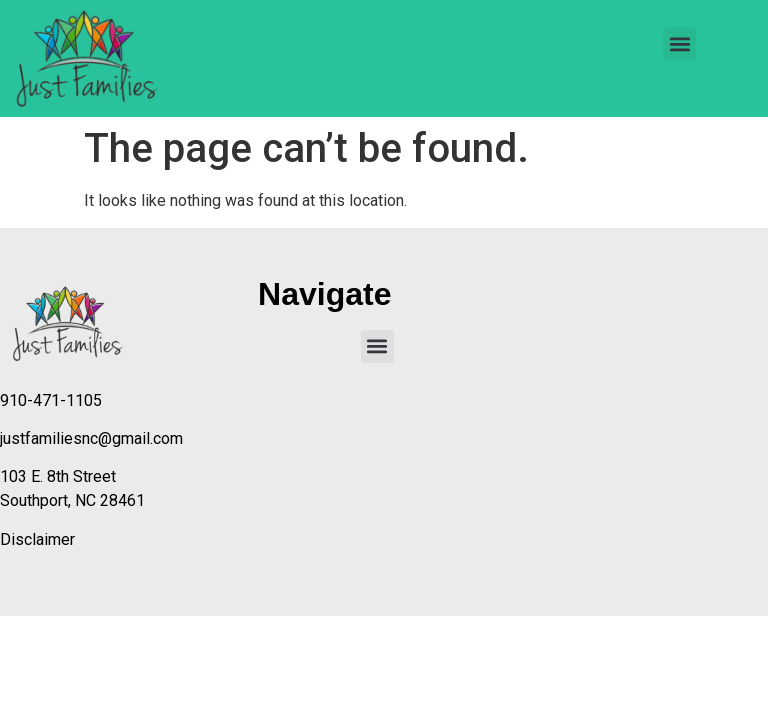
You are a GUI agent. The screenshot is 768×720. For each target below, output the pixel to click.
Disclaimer (37, 539)
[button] (679, 43)
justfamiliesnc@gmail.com (91, 438)
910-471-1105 (51, 400)
